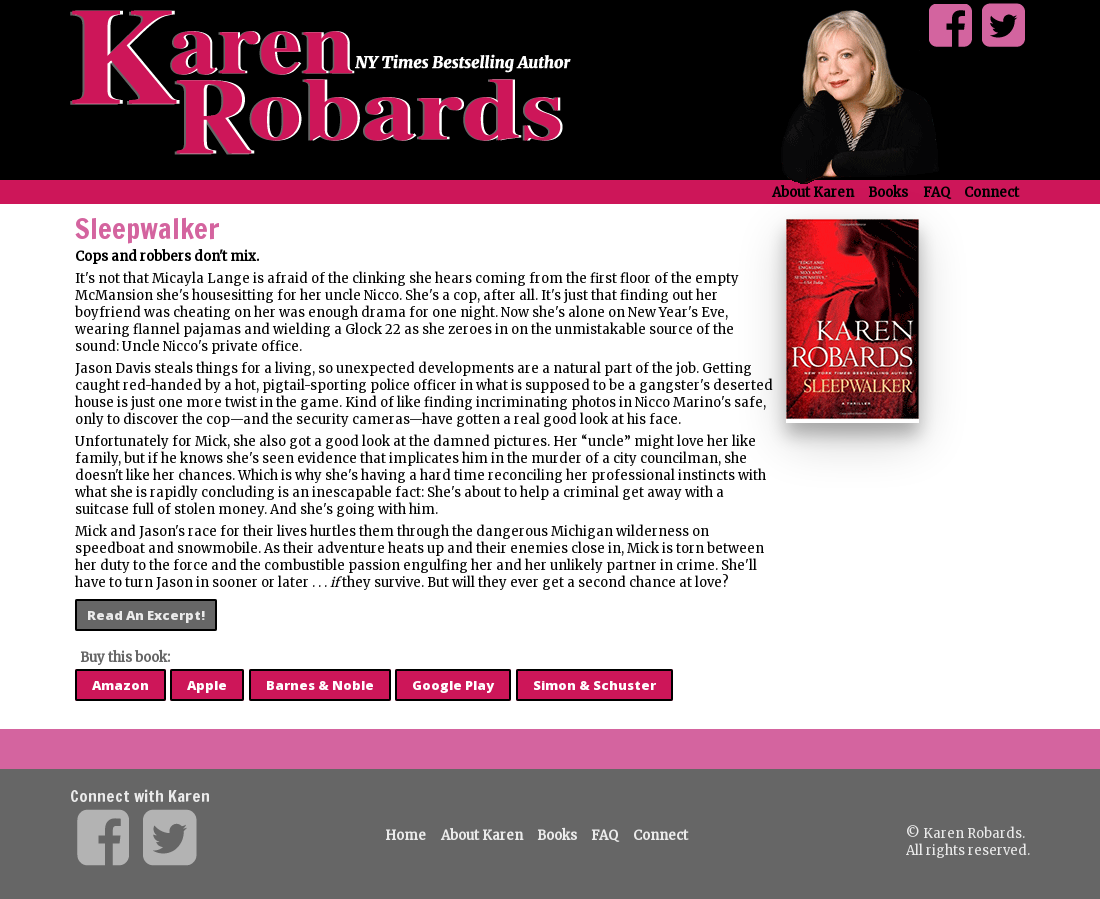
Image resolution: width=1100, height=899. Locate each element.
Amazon (120, 685)
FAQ (936, 192)
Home (405, 835)
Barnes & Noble (320, 685)
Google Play (453, 685)
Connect (991, 192)
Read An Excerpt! (146, 615)
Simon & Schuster (594, 685)
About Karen (813, 192)
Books (888, 192)
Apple (207, 685)
